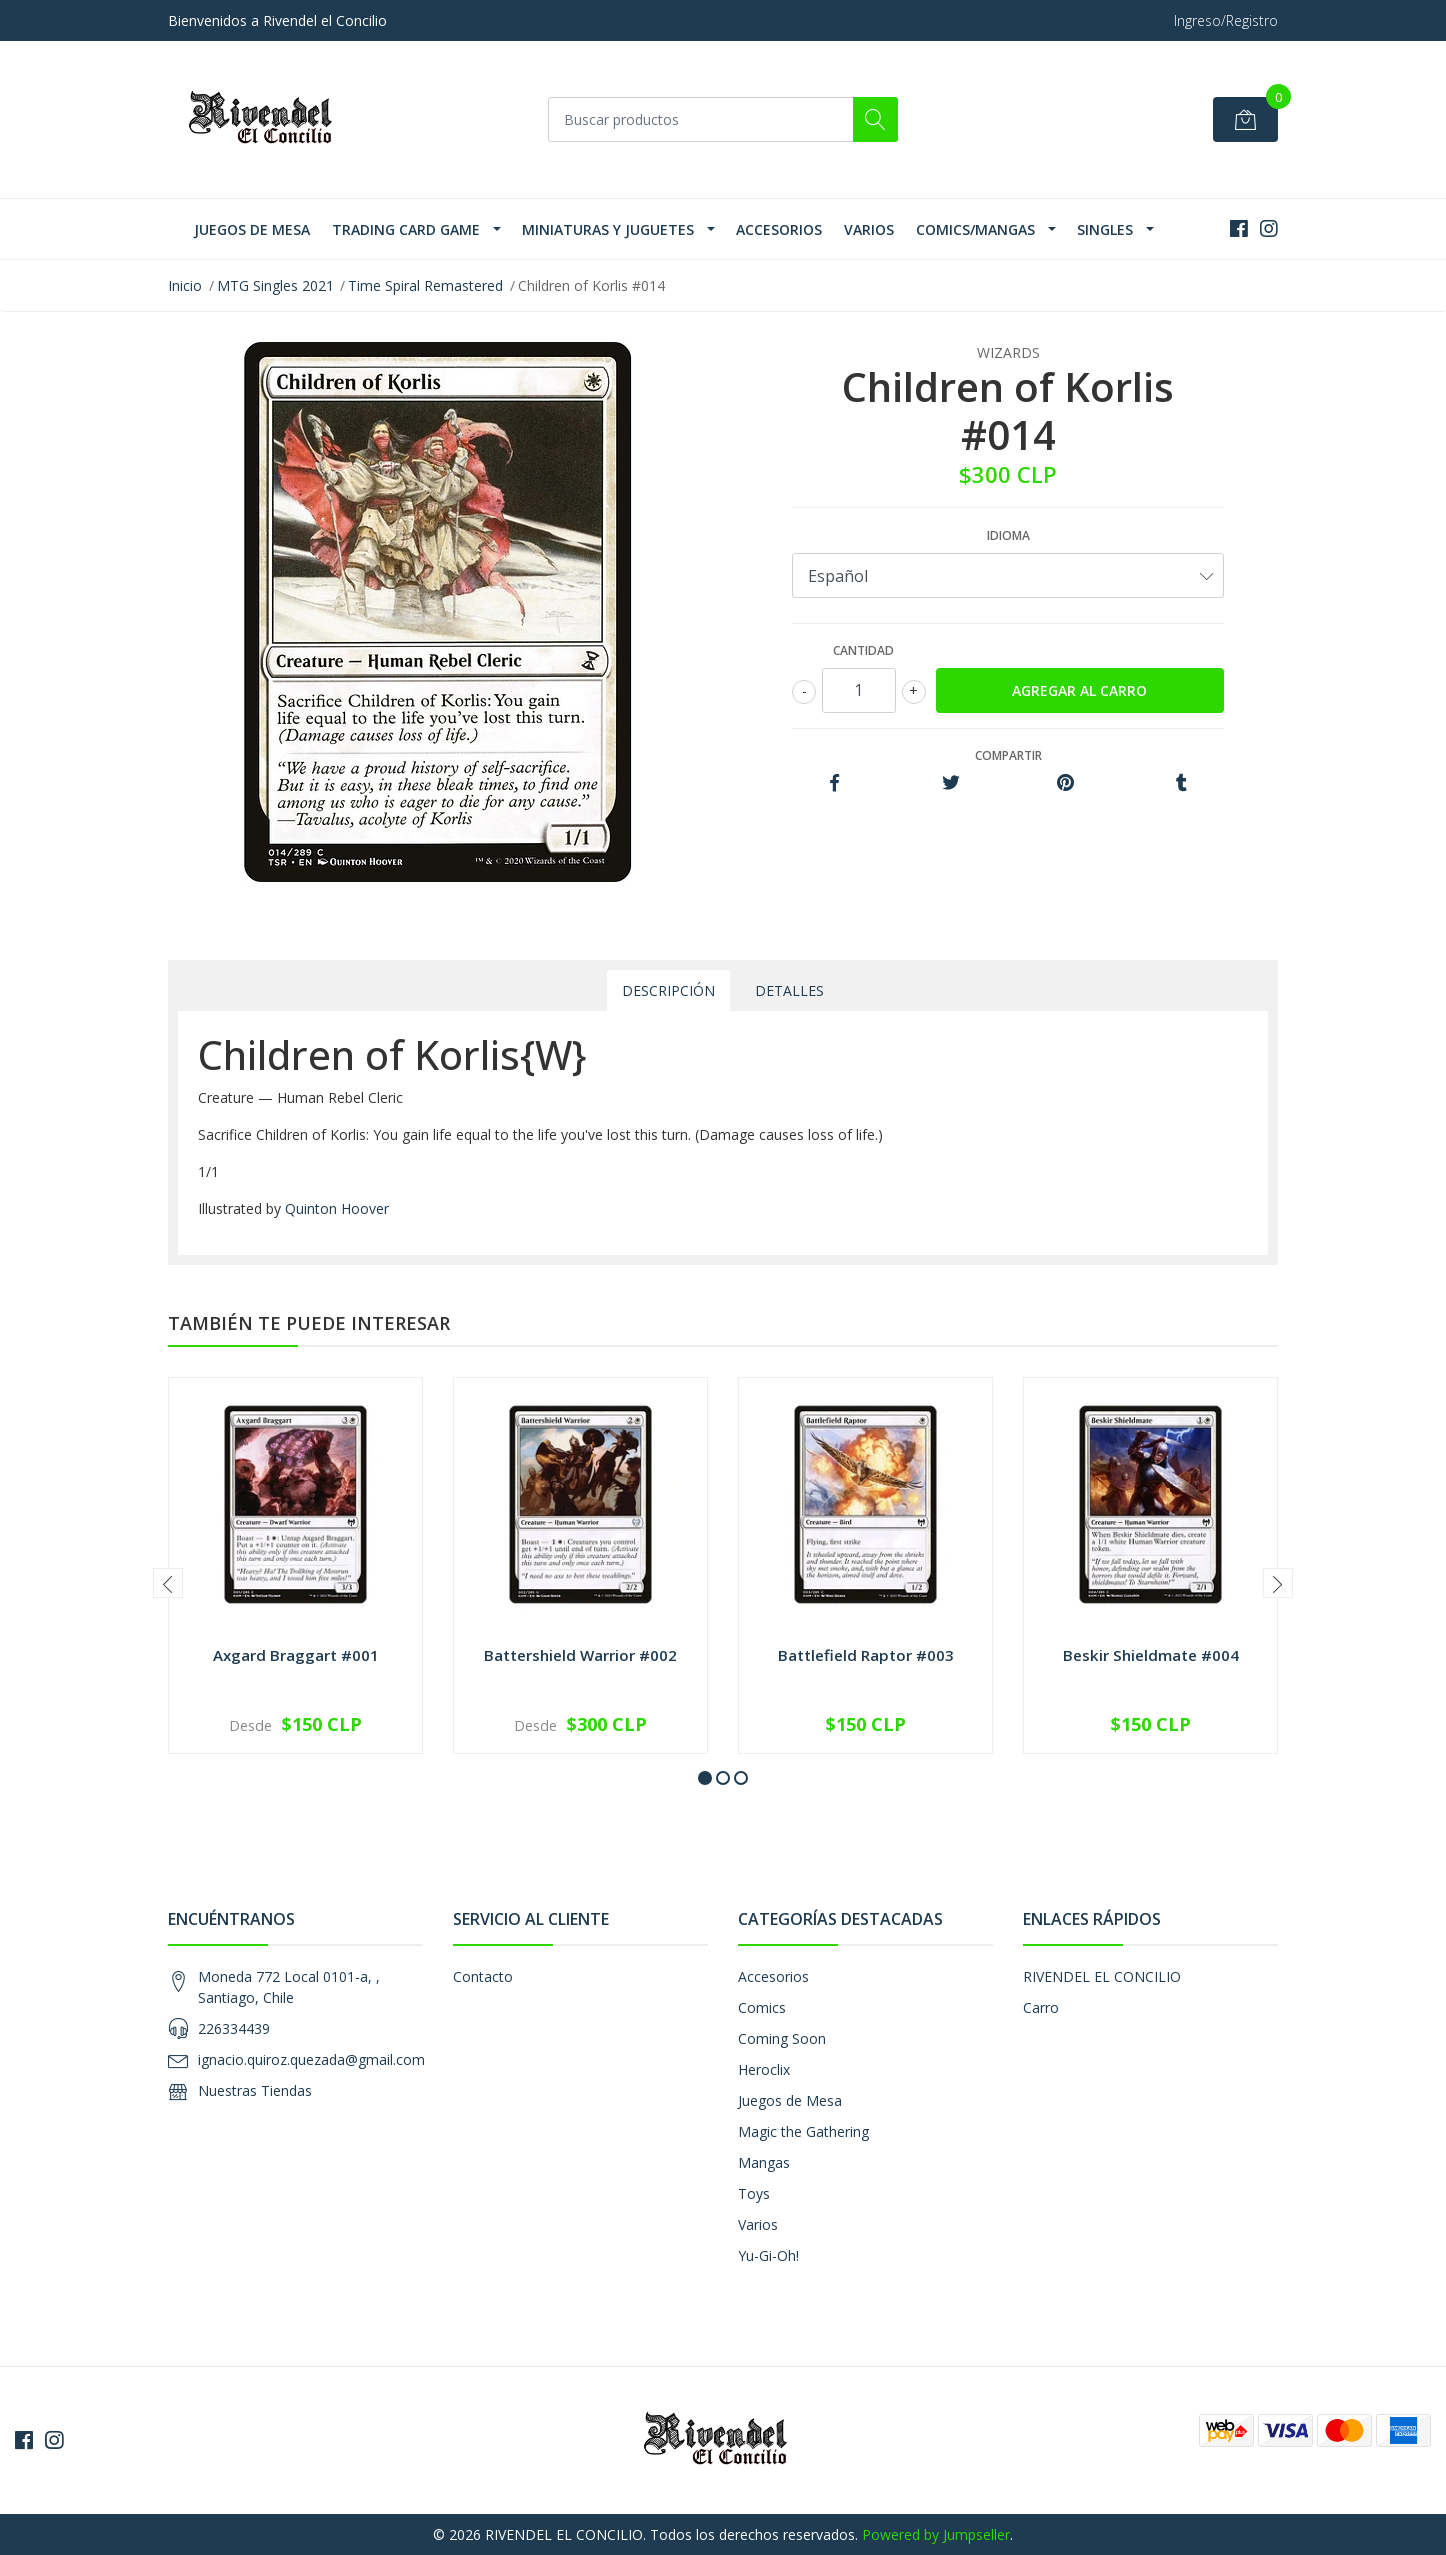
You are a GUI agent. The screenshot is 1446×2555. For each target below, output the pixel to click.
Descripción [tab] (668, 990)
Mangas (764, 2162)
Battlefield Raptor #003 (866, 1655)
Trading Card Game (406, 229)
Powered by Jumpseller (936, 2534)
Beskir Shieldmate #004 (1151, 1655)
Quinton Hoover (337, 1208)
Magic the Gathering (803, 2131)
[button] (705, 1778)
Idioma (1008, 535)
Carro (1041, 2007)
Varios (869, 229)
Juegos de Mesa (252, 229)
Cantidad (863, 650)
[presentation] (168, 1583)
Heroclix (764, 2069)
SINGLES (1105, 229)
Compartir (1008, 755)
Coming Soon (782, 2038)
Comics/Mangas (975, 229)
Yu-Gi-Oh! (768, 2255)
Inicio (185, 285)
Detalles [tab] (789, 990)
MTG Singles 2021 (275, 285)
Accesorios (779, 229)
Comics (762, 2007)
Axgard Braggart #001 (296, 1655)
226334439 (234, 2028)
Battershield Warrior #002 (580, 1655)
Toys (754, 2193)
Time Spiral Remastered (425, 285)
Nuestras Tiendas (255, 2090)
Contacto (483, 1976)
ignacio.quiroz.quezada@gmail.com (311, 2059)
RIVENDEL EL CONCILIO (1102, 1976)
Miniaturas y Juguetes (608, 229)
